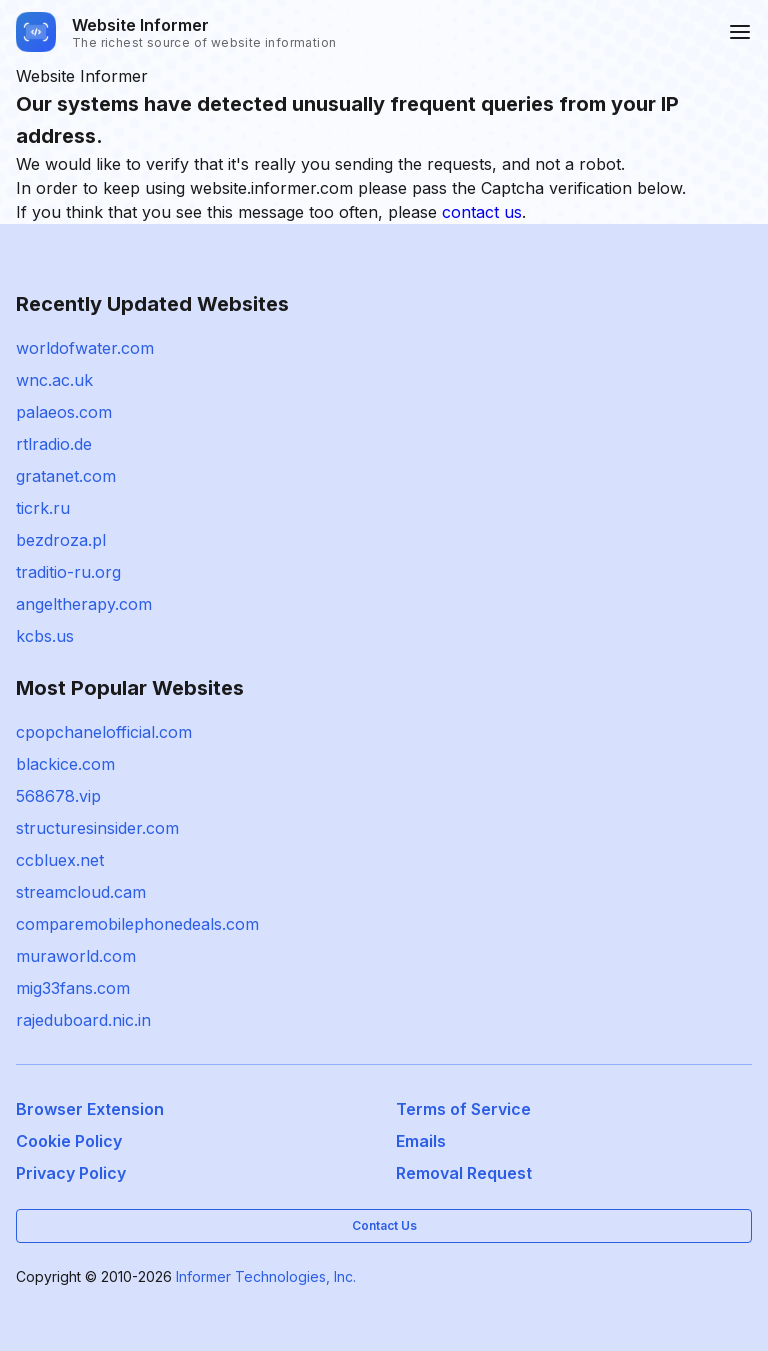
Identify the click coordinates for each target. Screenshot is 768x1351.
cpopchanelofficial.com (104, 732)
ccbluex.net (60, 860)
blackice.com (65, 764)
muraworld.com (76, 956)
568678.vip (58, 796)
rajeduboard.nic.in (83, 1020)
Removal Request (464, 1173)
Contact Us (384, 1225)
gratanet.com (66, 476)
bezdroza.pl (61, 540)
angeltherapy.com (84, 604)
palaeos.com (64, 412)
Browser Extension (90, 1109)
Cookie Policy (69, 1141)
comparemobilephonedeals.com (137, 924)
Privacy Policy (71, 1173)
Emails (421, 1141)
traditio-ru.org (68, 572)
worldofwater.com (85, 348)
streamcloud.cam (81, 892)
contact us (482, 212)
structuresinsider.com (97, 828)
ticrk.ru (43, 508)
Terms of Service (463, 1109)
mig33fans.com (73, 988)
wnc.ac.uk (54, 380)
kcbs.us (45, 636)
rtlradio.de (54, 444)
